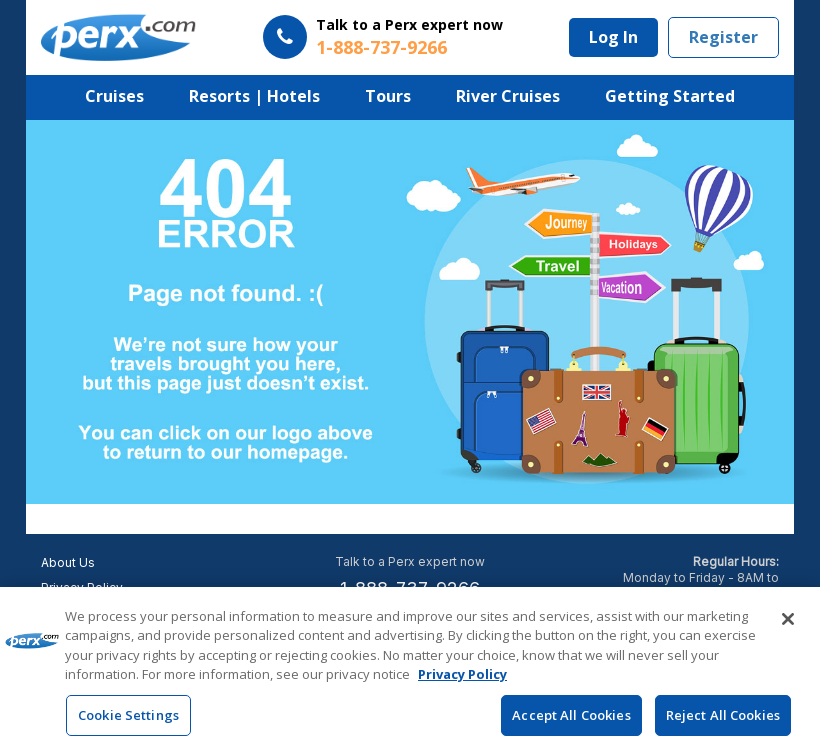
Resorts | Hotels (254, 96)
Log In (613, 37)
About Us (68, 562)
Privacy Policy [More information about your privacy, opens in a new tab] (462, 683)
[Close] (788, 627)
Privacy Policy (82, 587)
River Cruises (508, 96)
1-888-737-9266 (410, 588)
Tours (388, 96)
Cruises (114, 96)
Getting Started (670, 96)
